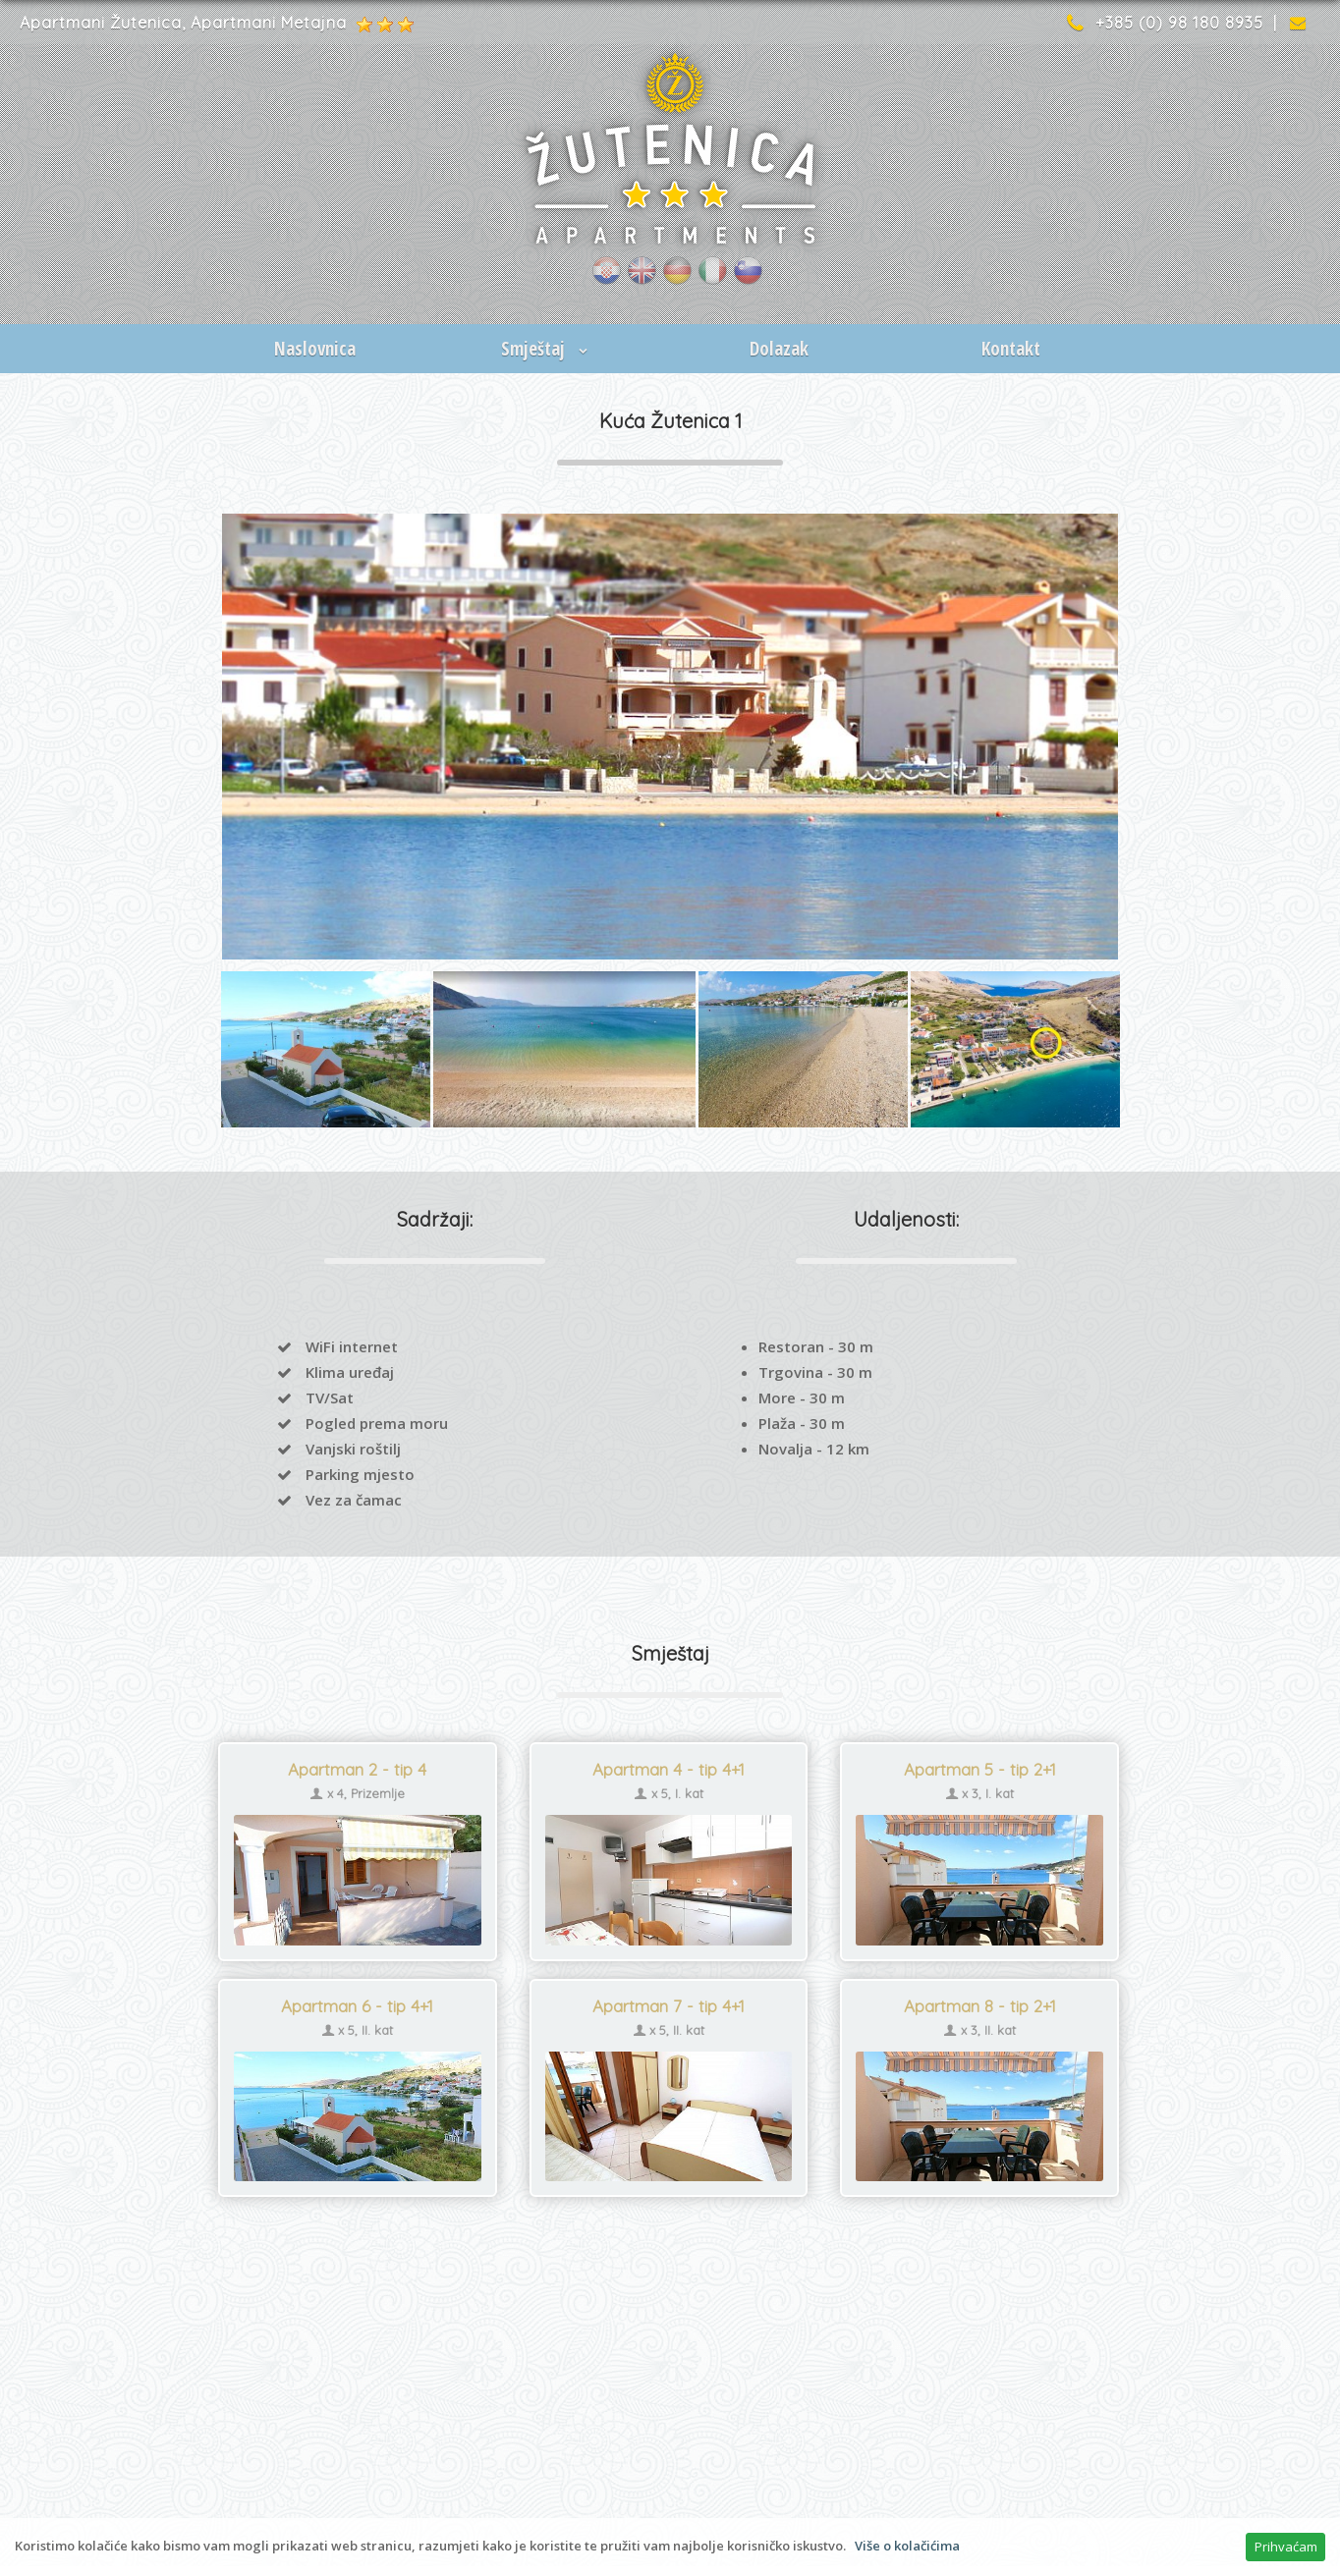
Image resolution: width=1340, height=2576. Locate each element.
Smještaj (546, 348)
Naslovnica (315, 348)
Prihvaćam (1286, 2546)
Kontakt (1010, 348)
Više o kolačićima (907, 2545)
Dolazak (779, 348)
